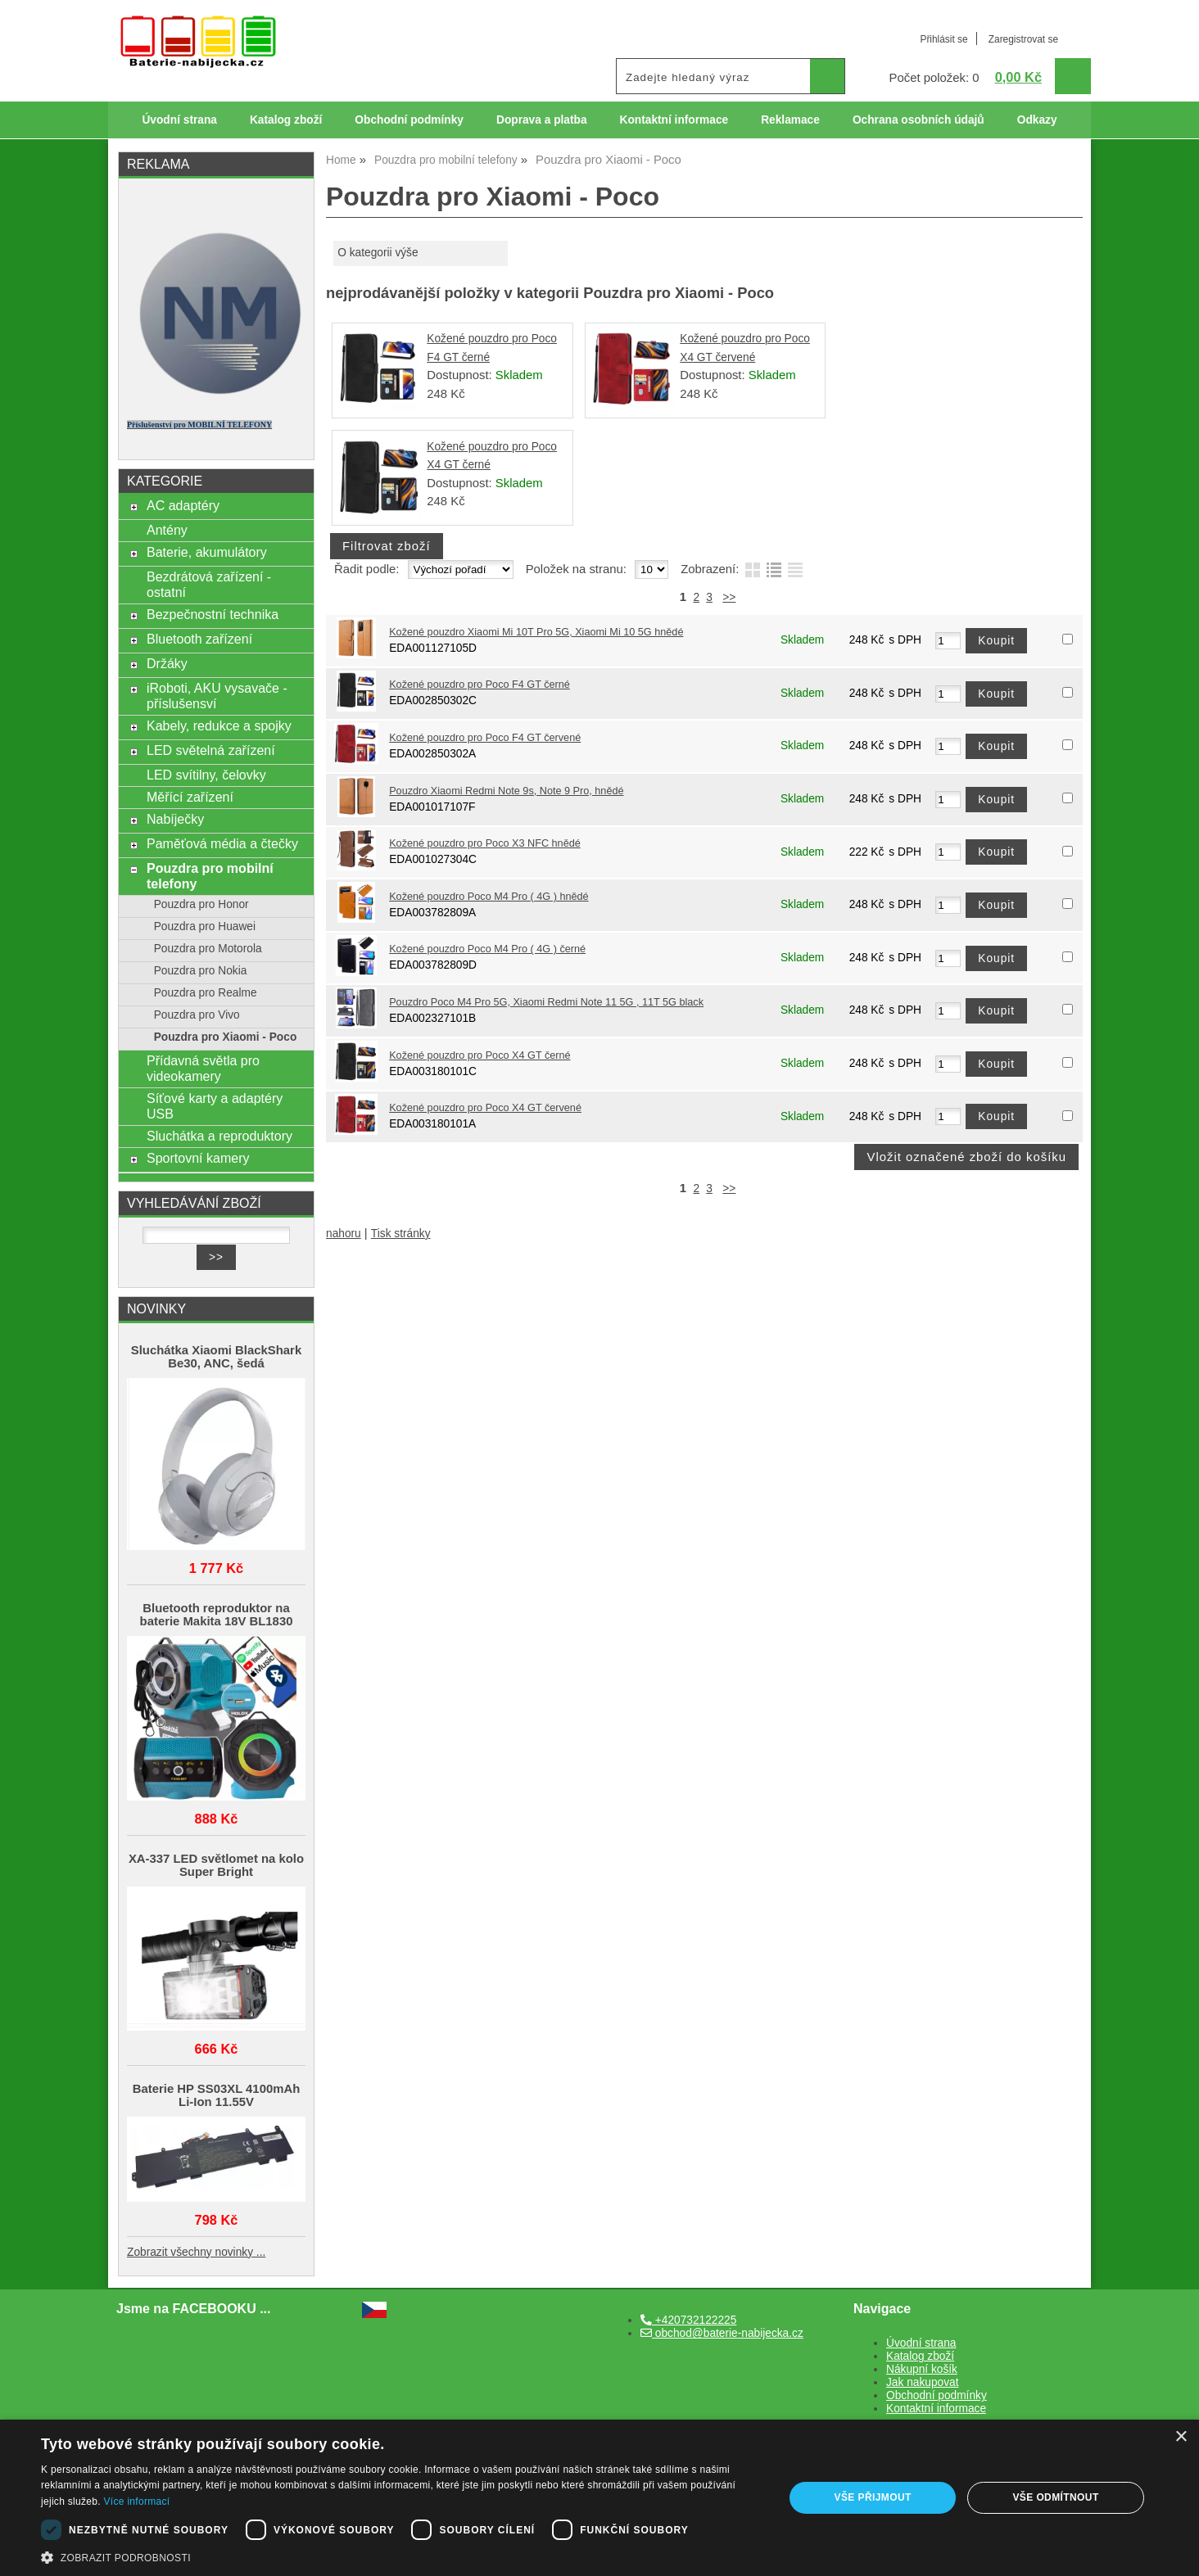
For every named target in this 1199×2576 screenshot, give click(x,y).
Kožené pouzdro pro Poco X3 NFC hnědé (485, 843)
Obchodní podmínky (409, 120)
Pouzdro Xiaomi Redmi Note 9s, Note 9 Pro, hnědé (506, 791)
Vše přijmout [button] (873, 2497)
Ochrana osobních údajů (918, 120)
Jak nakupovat (922, 2382)
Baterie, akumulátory (207, 552)
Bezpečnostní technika (212, 614)
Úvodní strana (179, 120)
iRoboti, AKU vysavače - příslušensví (217, 695)
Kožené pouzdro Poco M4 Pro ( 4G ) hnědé (488, 896)
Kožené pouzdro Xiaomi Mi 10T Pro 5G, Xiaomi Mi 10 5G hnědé (536, 632)
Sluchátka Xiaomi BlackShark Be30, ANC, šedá (216, 1357)
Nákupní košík (921, 2369)
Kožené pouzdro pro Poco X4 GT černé (479, 1055)
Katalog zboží (286, 120)
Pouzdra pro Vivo (197, 1015)
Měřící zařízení (190, 796)
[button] (401, 2556)
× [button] (1180, 2437)
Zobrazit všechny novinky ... (196, 2252)
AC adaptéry (183, 505)
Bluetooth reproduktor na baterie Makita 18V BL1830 (216, 1615)
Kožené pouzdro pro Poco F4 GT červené (485, 737)
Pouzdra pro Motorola (208, 948)
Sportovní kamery (198, 1157)
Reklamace (790, 120)
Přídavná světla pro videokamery (203, 1068)
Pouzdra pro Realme (205, 993)
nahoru (343, 1233)
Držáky (167, 663)
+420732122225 (688, 2320)
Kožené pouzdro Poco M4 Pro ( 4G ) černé (487, 949)
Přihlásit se (943, 39)
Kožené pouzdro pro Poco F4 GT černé (479, 684)
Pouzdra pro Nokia (200, 971)
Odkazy (1037, 120)
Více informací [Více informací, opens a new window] (137, 2501)
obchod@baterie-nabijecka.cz (721, 2333)
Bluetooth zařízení (199, 638)
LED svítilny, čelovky (206, 774)
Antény (167, 529)
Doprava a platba (541, 120)
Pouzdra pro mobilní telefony (210, 876)
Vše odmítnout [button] (1055, 2497)
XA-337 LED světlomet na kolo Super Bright (216, 1865)
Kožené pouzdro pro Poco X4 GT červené (485, 1108)
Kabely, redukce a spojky (219, 725)
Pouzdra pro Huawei (205, 926)
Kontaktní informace (674, 120)
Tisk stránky (401, 1233)
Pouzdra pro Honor (201, 904)
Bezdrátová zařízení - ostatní (209, 584)
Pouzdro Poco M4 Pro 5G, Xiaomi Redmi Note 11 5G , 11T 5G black (546, 1002)
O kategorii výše (377, 252)
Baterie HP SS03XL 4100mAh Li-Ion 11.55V (217, 2095)
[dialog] (599, 2498)
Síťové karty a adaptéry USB (215, 1106)
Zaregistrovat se (1023, 39)
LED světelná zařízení (211, 750)
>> (728, 597)
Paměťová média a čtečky (222, 843)
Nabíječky (175, 818)
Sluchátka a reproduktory (219, 1135)
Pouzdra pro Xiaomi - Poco (225, 1037)
